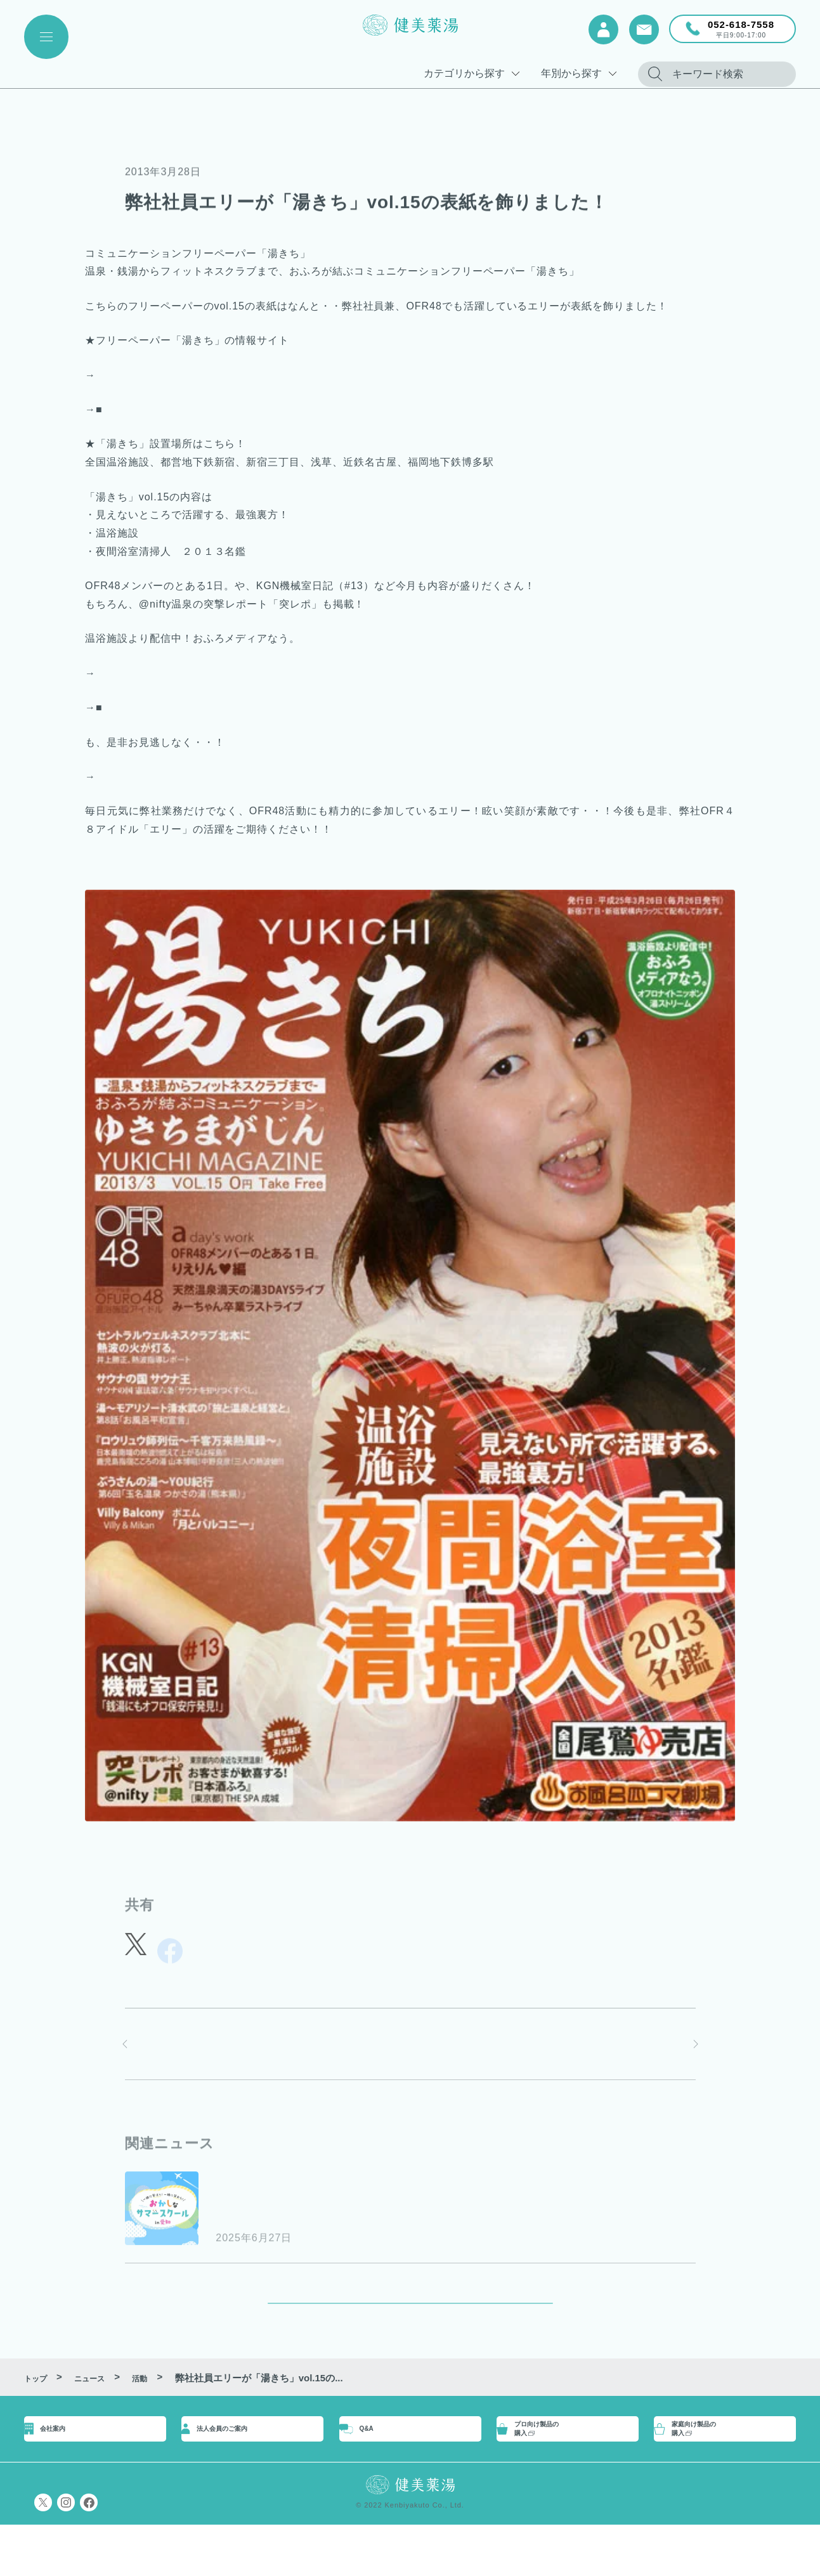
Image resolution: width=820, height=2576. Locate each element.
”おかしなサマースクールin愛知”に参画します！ (380, 2212)
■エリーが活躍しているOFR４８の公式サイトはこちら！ (234, 776)
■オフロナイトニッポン (153, 673)
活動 (135, 148)
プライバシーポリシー (71, 2554)
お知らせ (237, 2186)
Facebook (127, 409)
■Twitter (116, 375)
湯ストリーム (135, 707)
